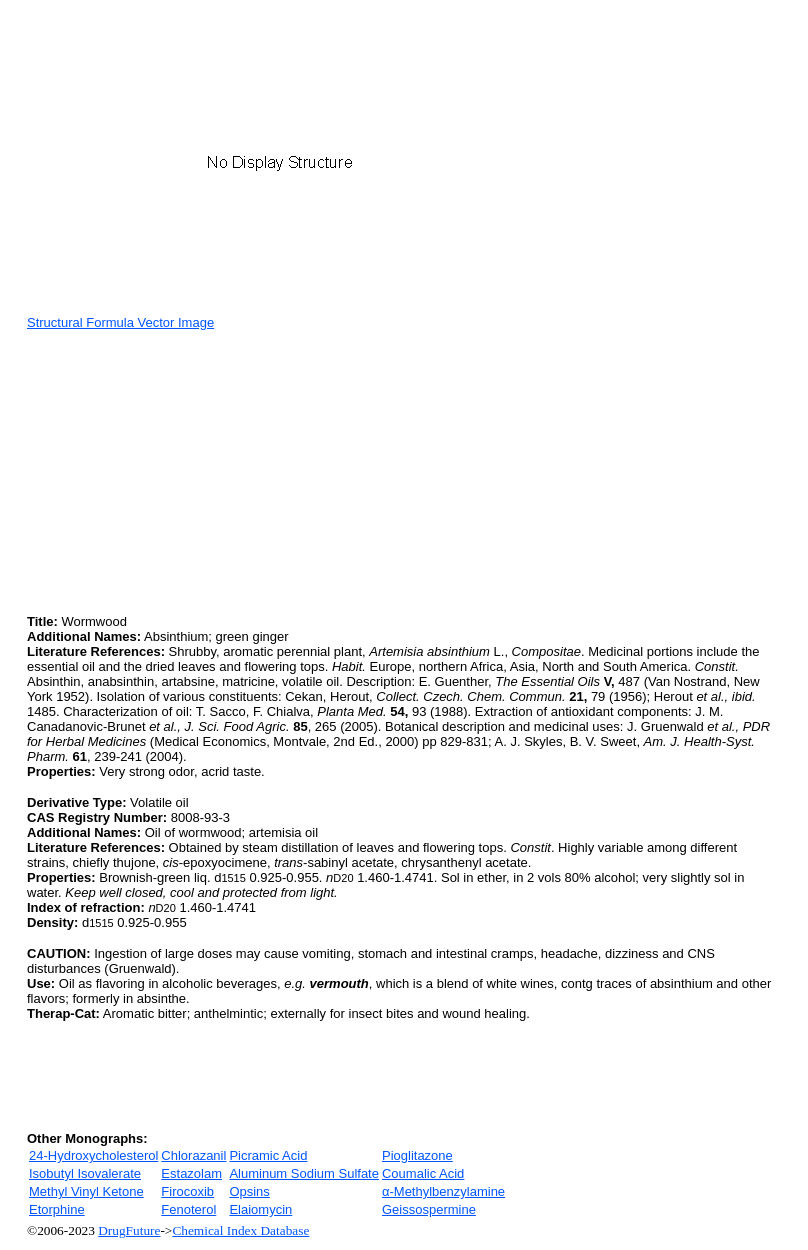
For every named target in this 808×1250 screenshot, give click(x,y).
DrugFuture (129, 1230)
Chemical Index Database (240, 1230)
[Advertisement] (195, 470)
